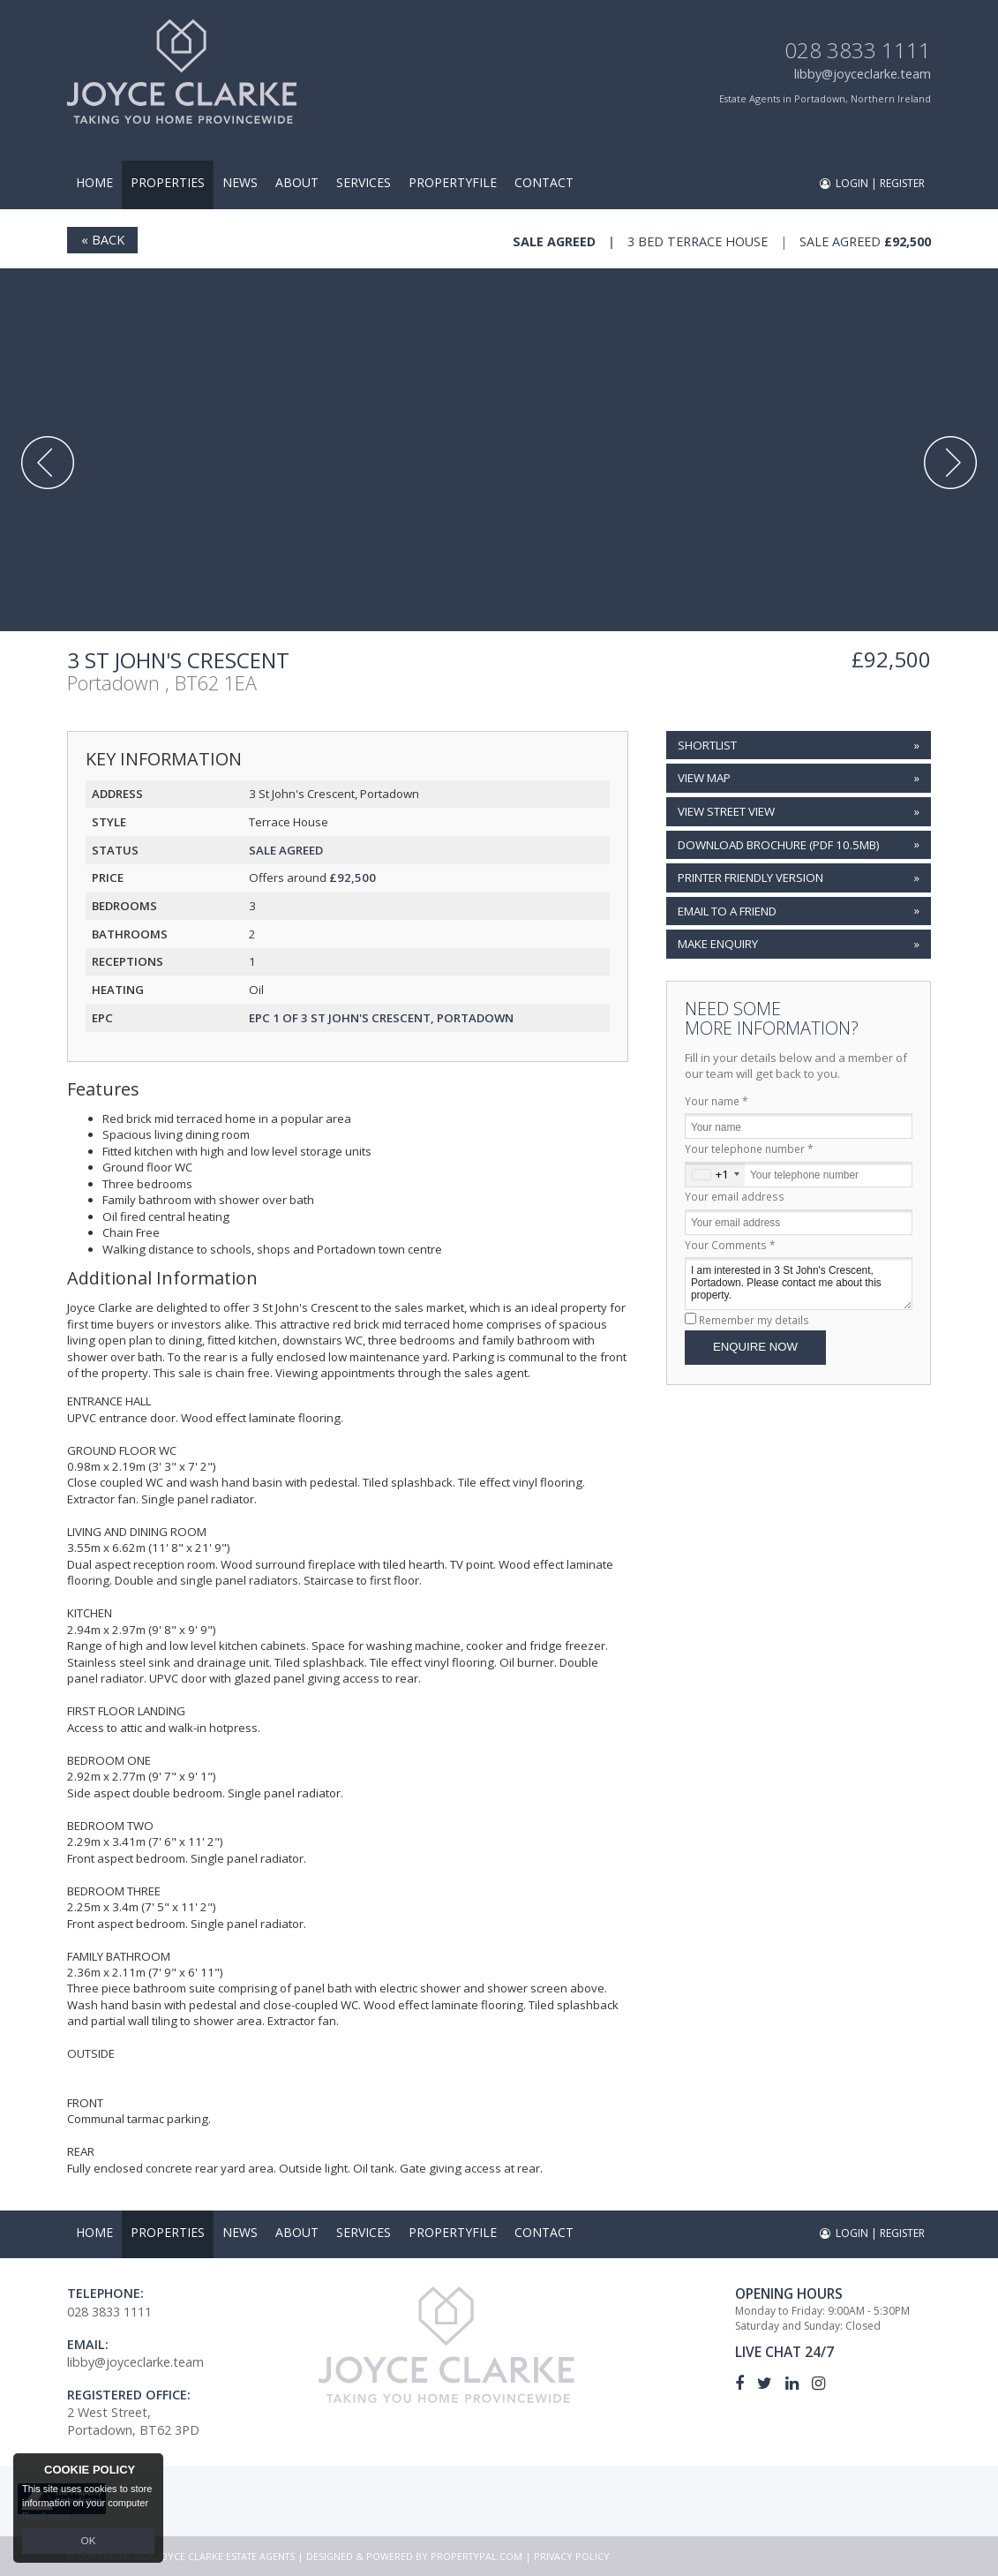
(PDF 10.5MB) (779, 845)
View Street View (726, 811)
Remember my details (754, 1320)
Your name (716, 1101)
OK (88, 2541)
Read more (46, 2517)
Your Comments (730, 1245)
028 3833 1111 (857, 49)
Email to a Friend (727, 911)
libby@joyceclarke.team (862, 73)
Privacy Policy (572, 2556)
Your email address (734, 1196)
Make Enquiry (718, 944)
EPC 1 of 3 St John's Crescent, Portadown (381, 1018)
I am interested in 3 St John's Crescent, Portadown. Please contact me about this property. (798, 1283)
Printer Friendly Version (748, 877)
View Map (704, 778)
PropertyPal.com (476, 2556)
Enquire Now (755, 1346)
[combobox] (715, 1174)
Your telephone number (749, 1148)
